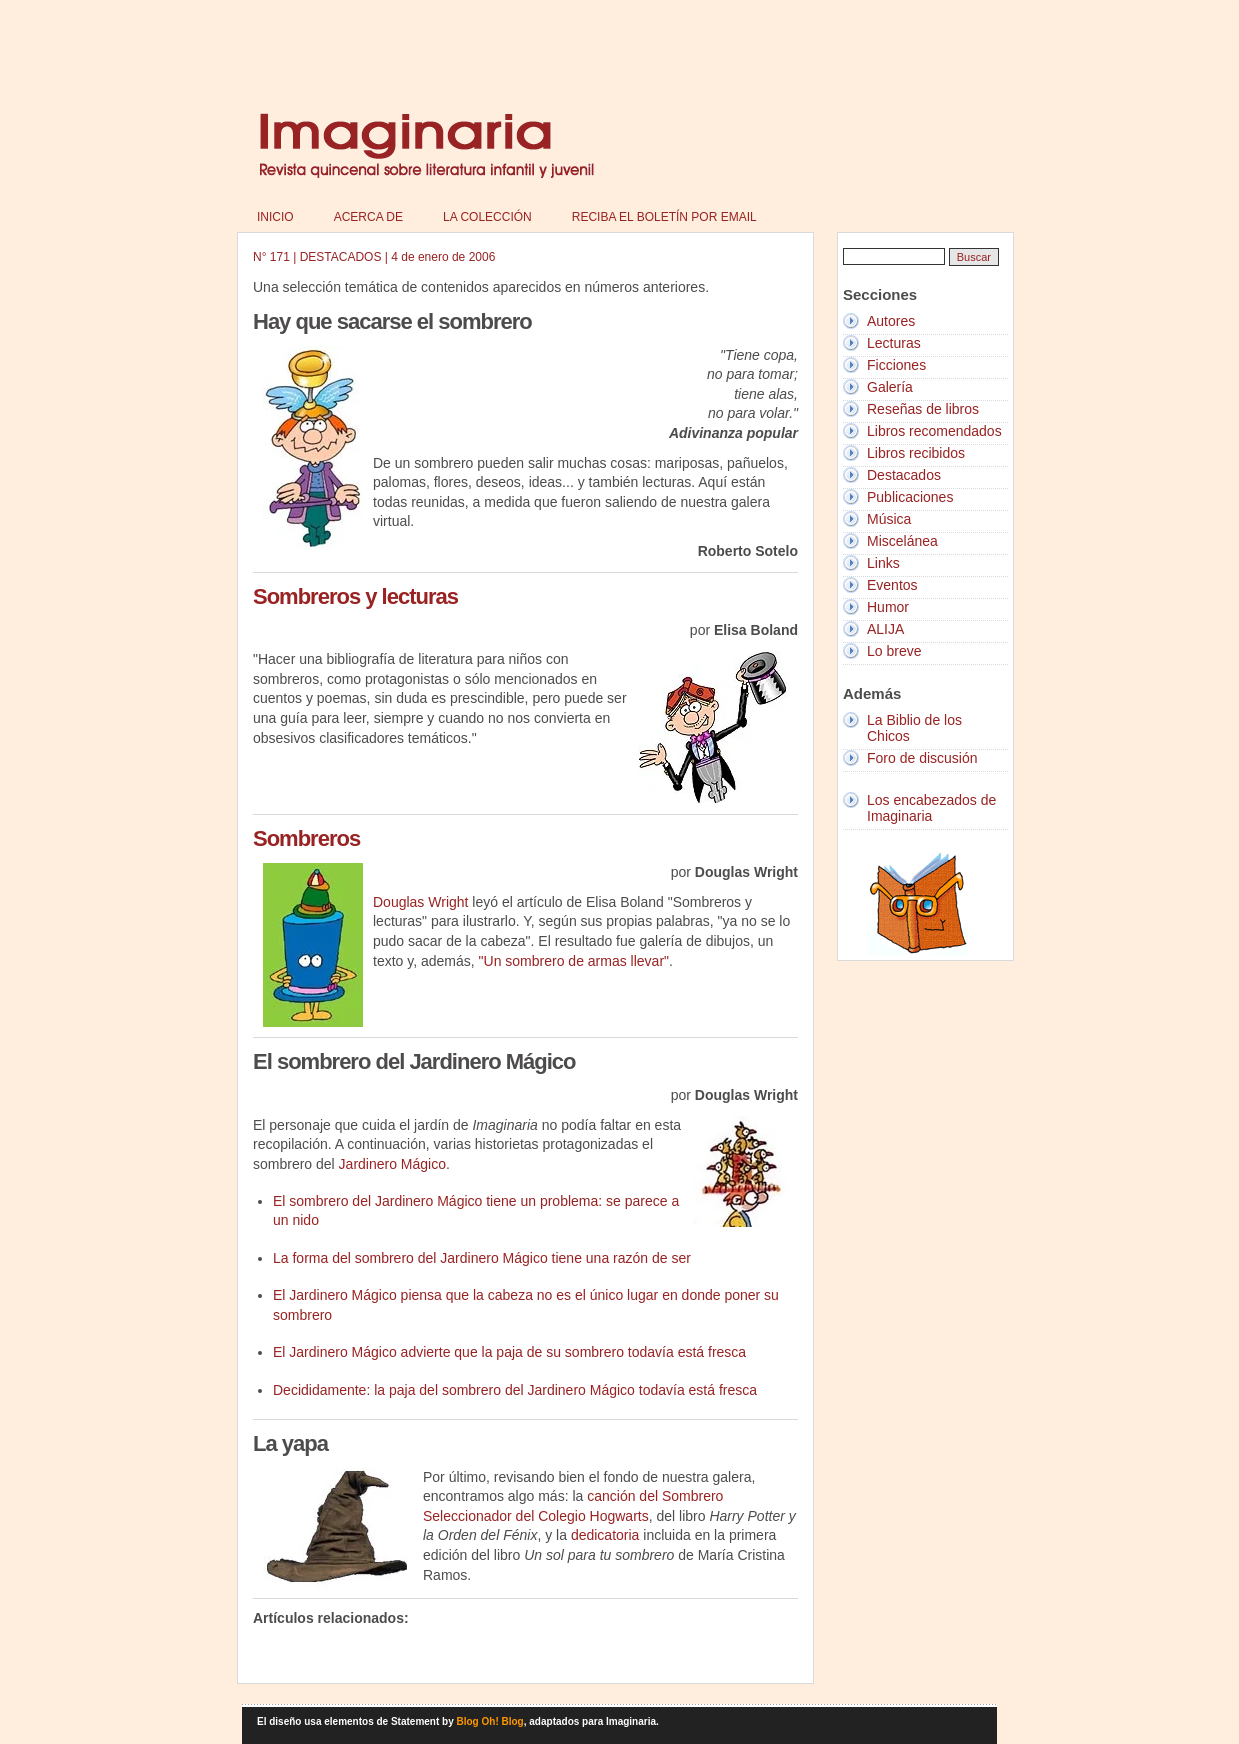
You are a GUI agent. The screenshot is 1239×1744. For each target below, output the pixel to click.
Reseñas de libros (923, 409)
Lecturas (894, 343)
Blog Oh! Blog (490, 1721)
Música (889, 519)
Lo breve (894, 651)
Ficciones (896, 365)
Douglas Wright (420, 902)
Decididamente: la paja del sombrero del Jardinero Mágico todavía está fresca (515, 1390)
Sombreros (306, 838)
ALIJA (885, 629)
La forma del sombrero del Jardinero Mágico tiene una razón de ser (482, 1258)
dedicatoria (605, 1535)
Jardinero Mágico (392, 1164)
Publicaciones (910, 497)
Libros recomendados (934, 431)
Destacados (904, 475)
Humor (888, 607)
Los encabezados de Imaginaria (931, 808)
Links (883, 563)
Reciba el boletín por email (664, 217)
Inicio (275, 217)
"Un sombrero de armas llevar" (574, 961)
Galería (890, 387)
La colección (487, 217)
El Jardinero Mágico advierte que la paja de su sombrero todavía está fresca (509, 1352)
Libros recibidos (916, 453)
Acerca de (368, 217)
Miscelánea (902, 541)
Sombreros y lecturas (355, 596)
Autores (891, 321)
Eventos (892, 585)
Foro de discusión (922, 758)
